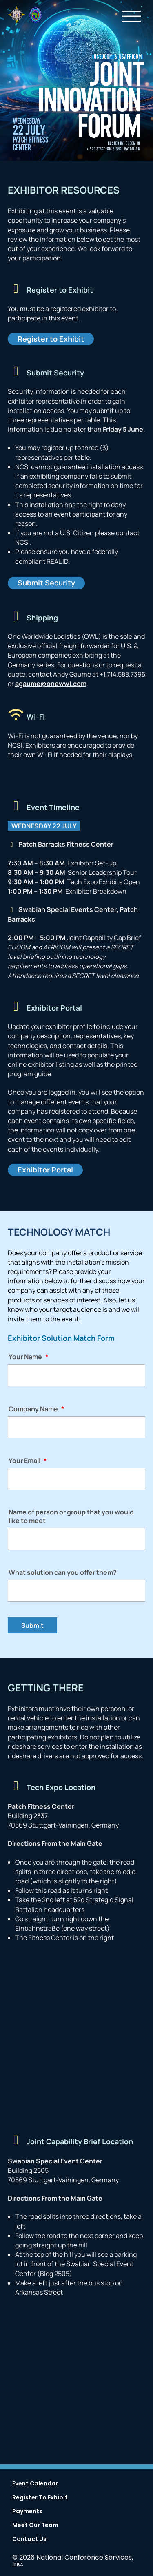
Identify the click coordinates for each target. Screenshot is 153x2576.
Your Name (28, 1357)
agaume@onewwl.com (50, 683)
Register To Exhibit (40, 2498)
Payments (27, 2512)
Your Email (28, 1461)
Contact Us (29, 2539)
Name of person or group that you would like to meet (71, 1516)
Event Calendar (35, 2484)
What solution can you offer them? (63, 1572)
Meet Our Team (35, 2526)
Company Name (36, 1409)
